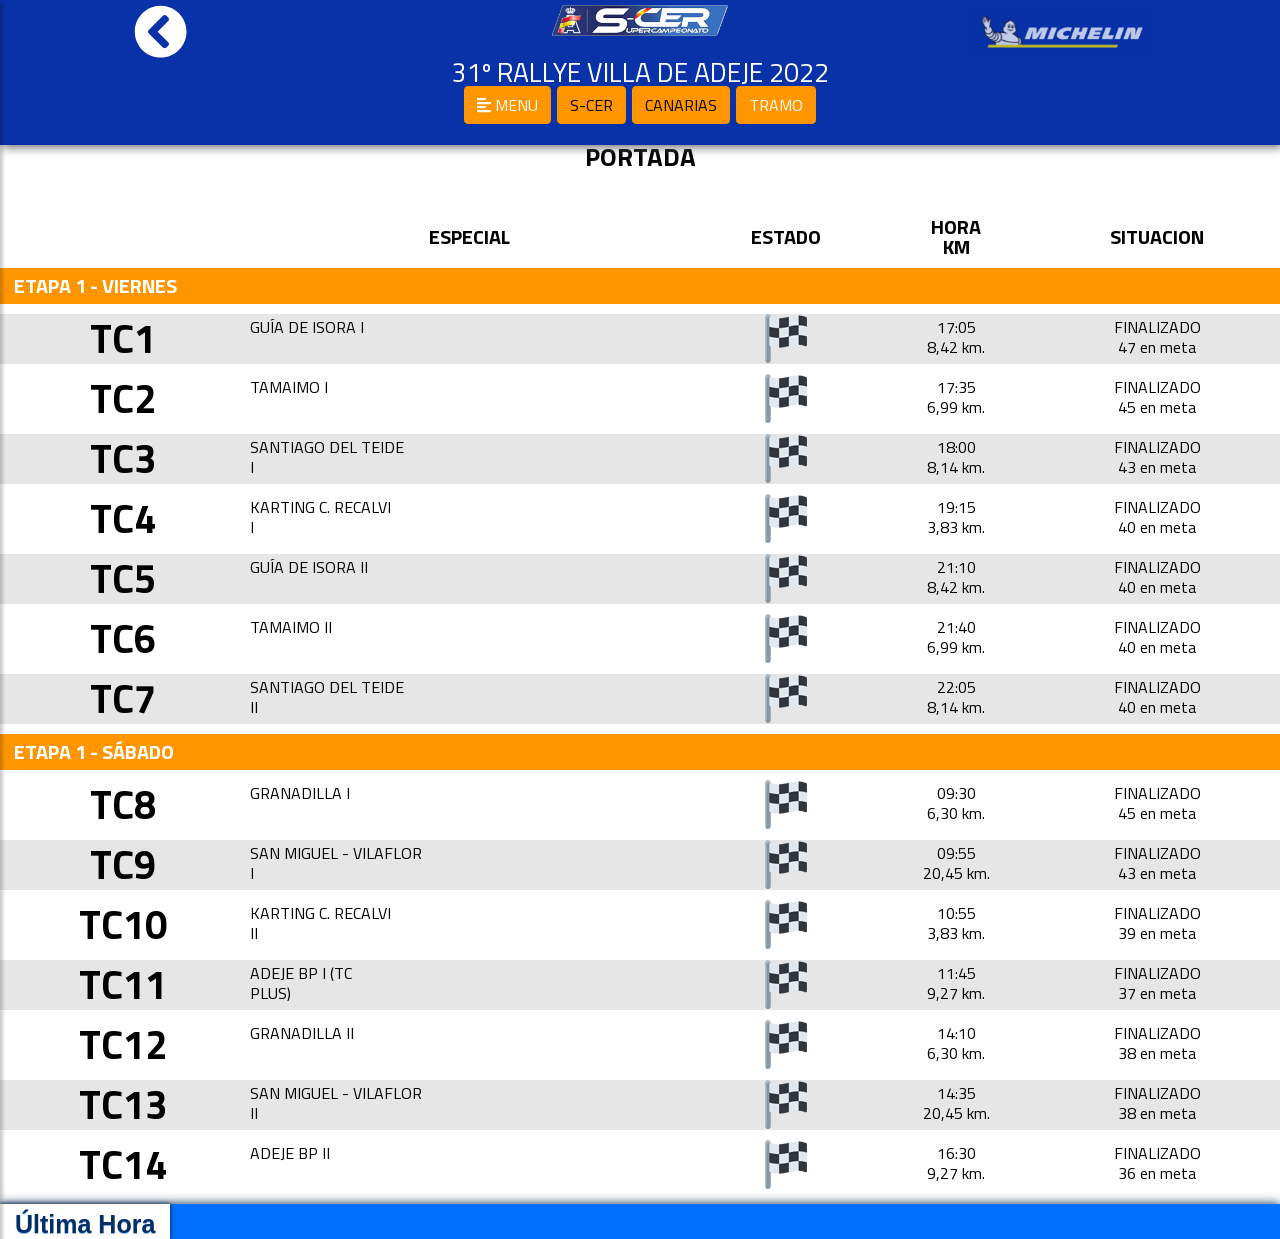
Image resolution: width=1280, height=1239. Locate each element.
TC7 (123, 698)
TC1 (123, 338)
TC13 (123, 1104)
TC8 (123, 804)
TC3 (123, 458)
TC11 (123, 984)
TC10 (123, 924)
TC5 (123, 578)
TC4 (123, 518)
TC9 (123, 864)
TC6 (123, 638)
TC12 (123, 1044)
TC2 (123, 398)
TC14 (123, 1164)
